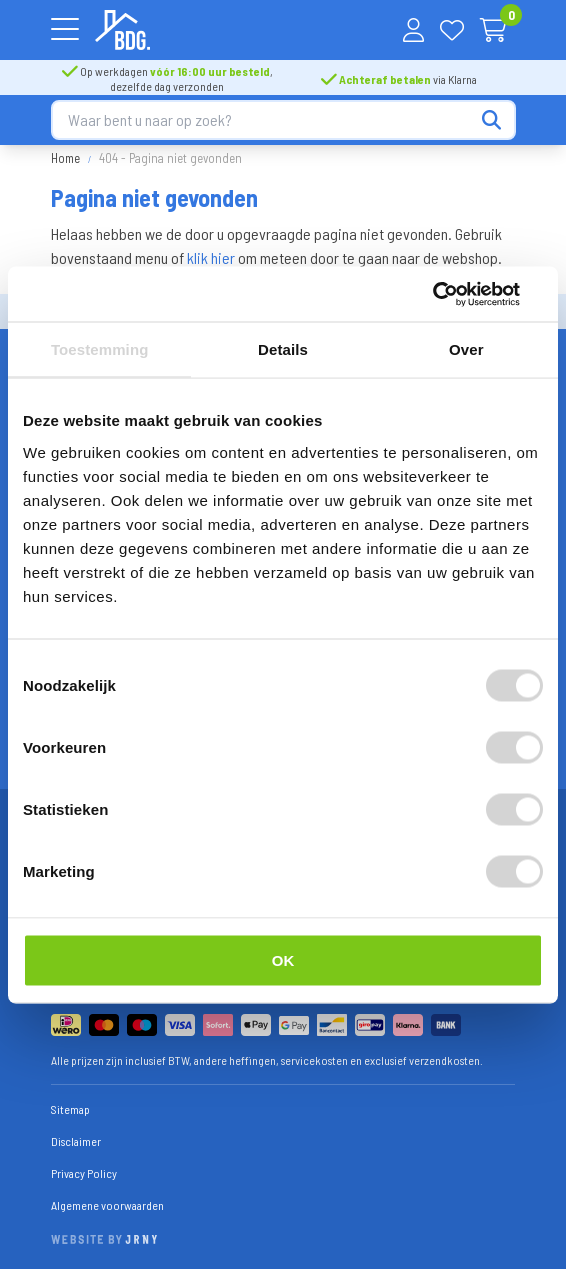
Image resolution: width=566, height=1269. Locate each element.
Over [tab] (466, 349)
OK (283, 959)
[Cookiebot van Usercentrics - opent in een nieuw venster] (455, 294)
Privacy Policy (84, 1173)
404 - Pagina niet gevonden (170, 158)
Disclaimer (76, 1141)
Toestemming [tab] (100, 349)
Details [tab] (283, 349)
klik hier (211, 257)
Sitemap (70, 1109)
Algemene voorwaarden (107, 1205)
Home (65, 158)
